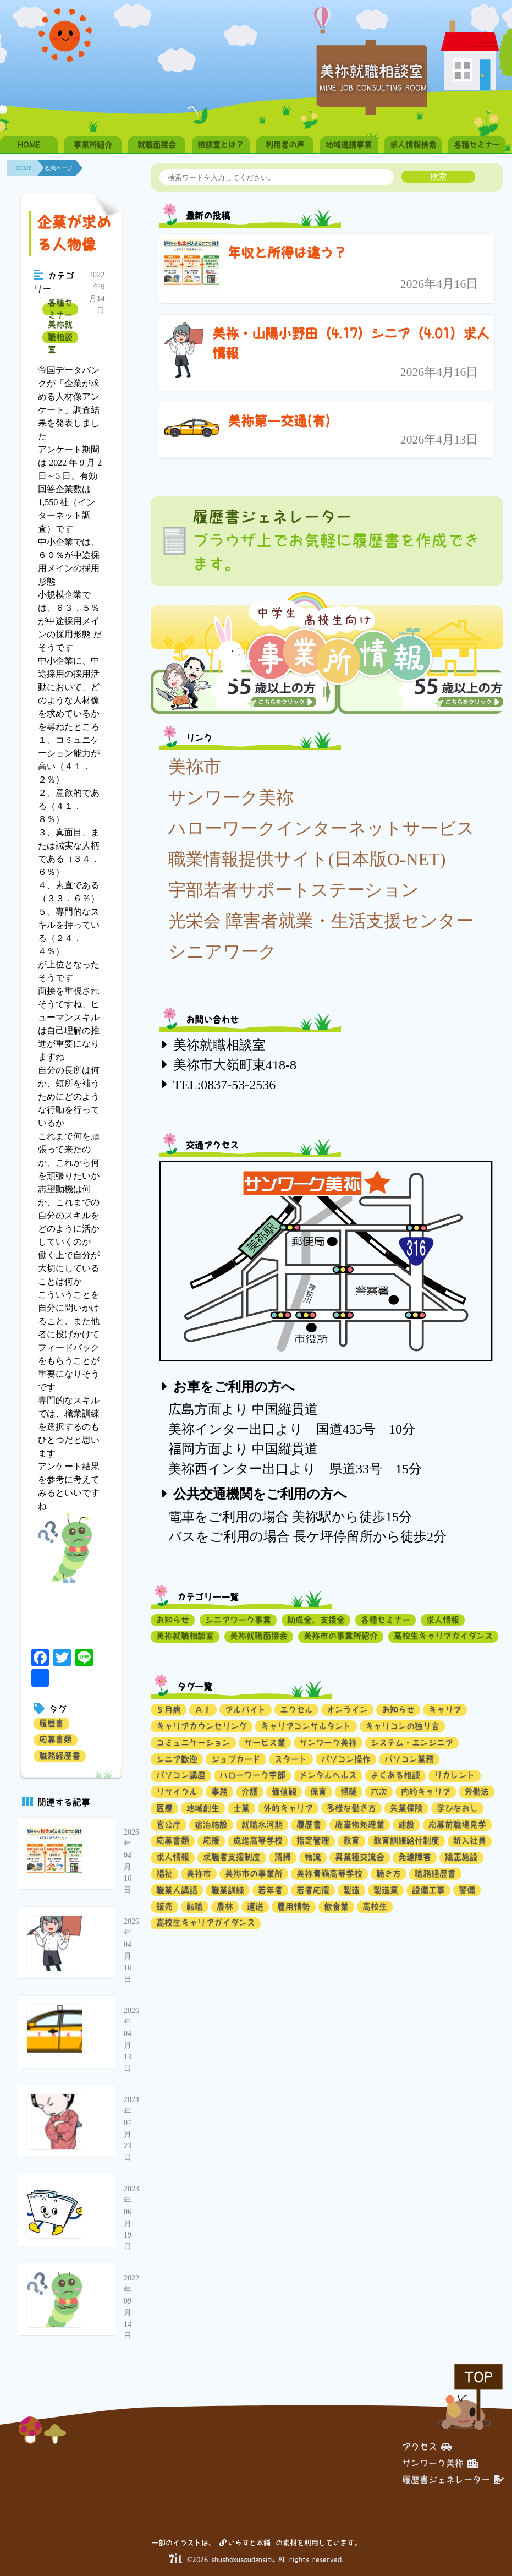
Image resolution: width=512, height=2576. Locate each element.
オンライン (347, 1709)
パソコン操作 (346, 1759)
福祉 (164, 1873)
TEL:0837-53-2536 (224, 1085)
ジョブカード (236, 1759)
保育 (318, 1791)
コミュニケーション (193, 1742)
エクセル (296, 1709)
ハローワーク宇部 (252, 1775)
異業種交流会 (359, 1857)
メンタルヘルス (328, 1775)
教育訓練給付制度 (406, 1840)
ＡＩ (203, 1709)
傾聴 (348, 1791)
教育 (351, 1840)
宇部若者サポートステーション (293, 890)
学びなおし (457, 1808)
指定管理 (312, 1840)
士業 (241, 1808)
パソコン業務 (409, 1759)
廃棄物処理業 (359, 1824)
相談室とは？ (220, 145)
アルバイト (245, 1709)
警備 (467, 1890)
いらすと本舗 (245, 2542)
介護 (249, 1791)
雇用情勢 (293, 1906)
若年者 (270, 1890)
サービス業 (264, 1742)
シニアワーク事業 (238, 1620)
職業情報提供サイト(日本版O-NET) (306, 859)
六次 (379, 1791)
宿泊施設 (211, 1824)
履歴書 (51, 1723)
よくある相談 (395, 1775)
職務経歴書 (59, 1756)
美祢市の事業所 (254, 1873)
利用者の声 (285, 145)
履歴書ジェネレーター (453, 2479)
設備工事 (428, 1890)
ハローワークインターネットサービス (321, 828)
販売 (164, 1906)
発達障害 (414, 1857)
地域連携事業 (349, 145)
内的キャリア (425, 1791)
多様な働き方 (351, 1808)
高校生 (374, 1906)
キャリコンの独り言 (402, 1726)
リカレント (454, 1775)
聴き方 (388, 1873)
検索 (438, 176)
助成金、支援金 (316, 1620)
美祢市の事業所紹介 (341, 1636)
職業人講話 (176, 1890)
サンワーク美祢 (231, 797)
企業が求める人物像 (74, 233)
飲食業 (336, 1906)
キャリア (444, 1709)
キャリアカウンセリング (201, 1726)
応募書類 (55, 1739)
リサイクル (176, 1791)
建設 (406, 1824)
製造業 (385, 1890)
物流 (313, 1857)
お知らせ (172, 1620)
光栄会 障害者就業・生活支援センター (321, 921)
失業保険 (406, 1808)
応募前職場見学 (457, 1824)
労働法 (476, 1791)
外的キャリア (288, 1808)
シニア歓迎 (176, 1759)
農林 (225, 1906)
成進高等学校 (258, 1840)
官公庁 (168, 1824)
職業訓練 (227, 1890)
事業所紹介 (93, 145)
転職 (194, 1906)
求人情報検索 (413, 145)
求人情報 (442, 1620)
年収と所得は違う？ (287, 252)
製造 (351, 1890)
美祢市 (194, 766)
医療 (164, 1808)
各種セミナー (477, 145)
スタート (290, 1759)
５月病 (168, 1709)
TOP (478, 2377)
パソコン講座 (181, 1775)
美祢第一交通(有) (279, 421)
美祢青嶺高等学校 (329, 1873)
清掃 (282, 1857)
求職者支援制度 (232, 1857)
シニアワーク (222, 951)
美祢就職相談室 (60, 337)
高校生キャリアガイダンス (443, 1636)
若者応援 (312, 1890)
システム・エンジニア (412, 1742)
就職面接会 (156, 145)
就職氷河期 (262, 1824)
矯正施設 (461, 1857)
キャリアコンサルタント (306, 1726)
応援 (211, 1840)
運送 (255, 1906)
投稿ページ (59, 168)
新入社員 (469, 1840)
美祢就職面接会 (259, 1636)
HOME (29, 145)
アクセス (427, 2446)
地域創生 (202, 1808)
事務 (219, 1791)
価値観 (284, 1791)
